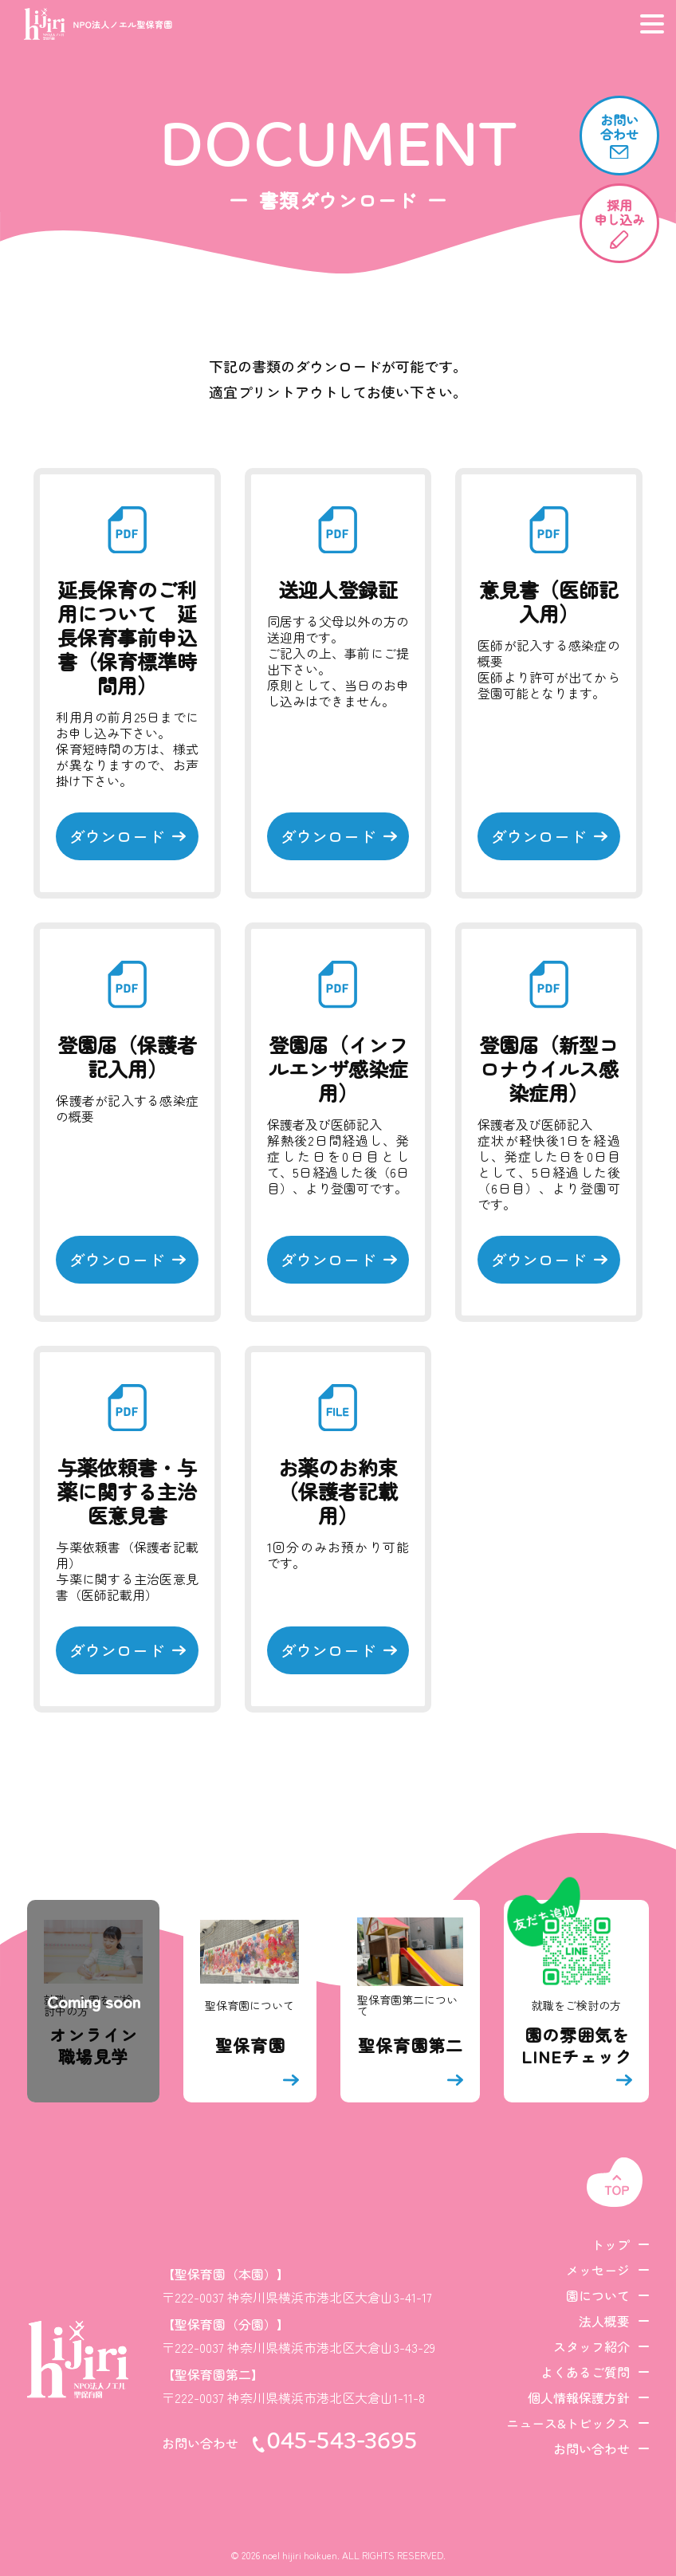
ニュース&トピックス (568, 2422)
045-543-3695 (341, 2443)
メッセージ (598, 2269)
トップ (611, 2244)
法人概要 (604, 2320)
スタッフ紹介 (591, 2346)
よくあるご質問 (585, 2371)
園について (598, 2295)
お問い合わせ (591, 2448)
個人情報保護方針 (579, 2397)
